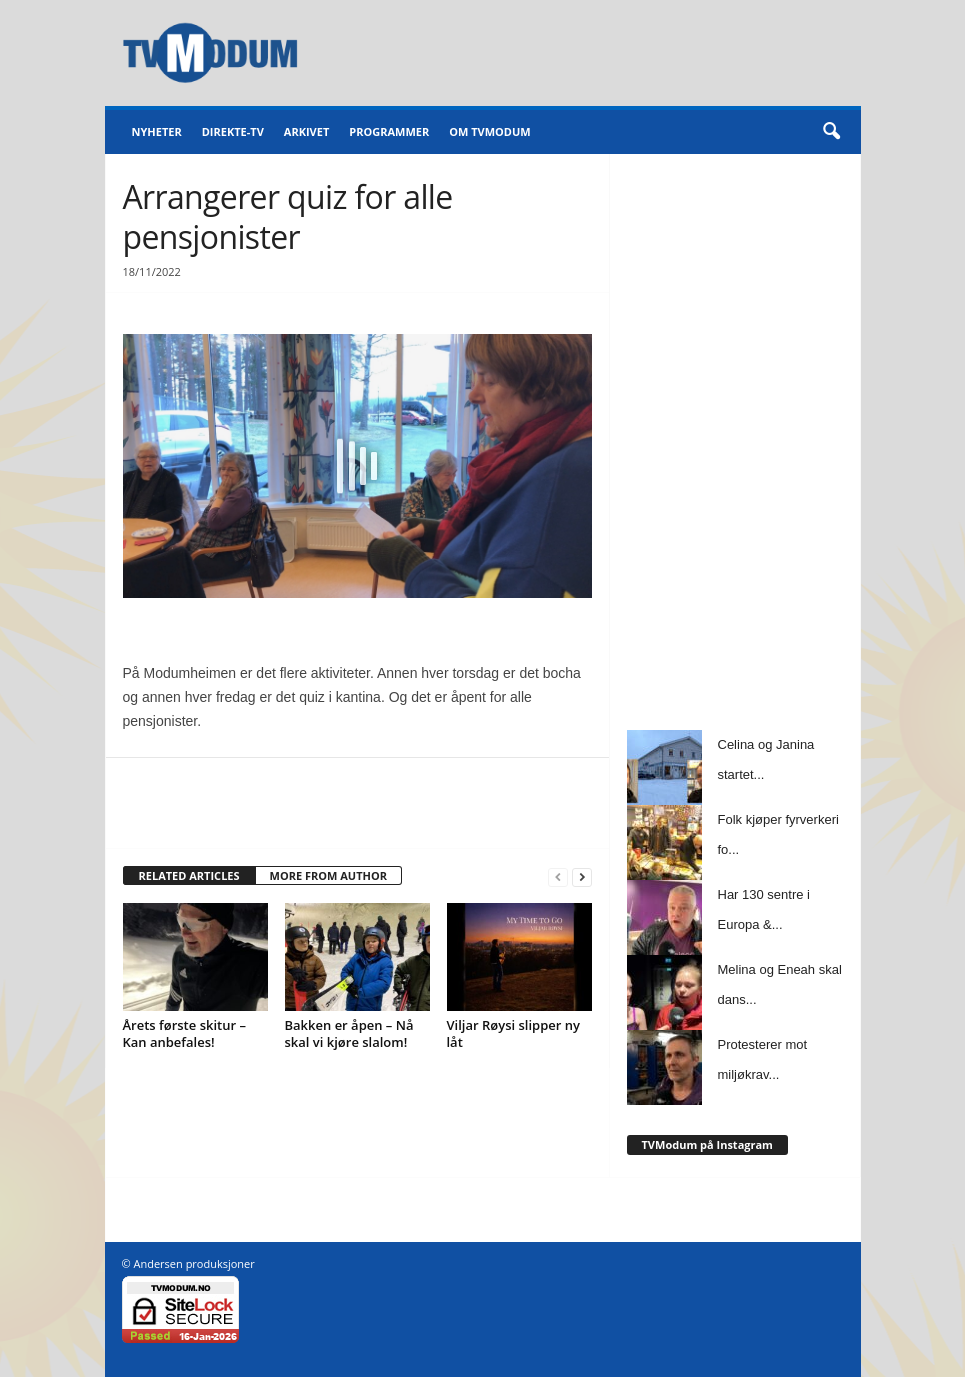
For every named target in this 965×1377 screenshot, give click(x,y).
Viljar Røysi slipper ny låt (514, 1033)
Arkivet (306, 131)
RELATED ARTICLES (189, 875)
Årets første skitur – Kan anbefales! (184, 1033)
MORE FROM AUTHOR (328, 875)
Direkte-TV (233, 131)
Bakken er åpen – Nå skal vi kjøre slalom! (349, 1033)
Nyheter (157, 131)
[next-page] (582, 876)
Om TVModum (489, 131)
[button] (831, 132)
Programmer (389, 131)
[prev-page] (558, 876)
